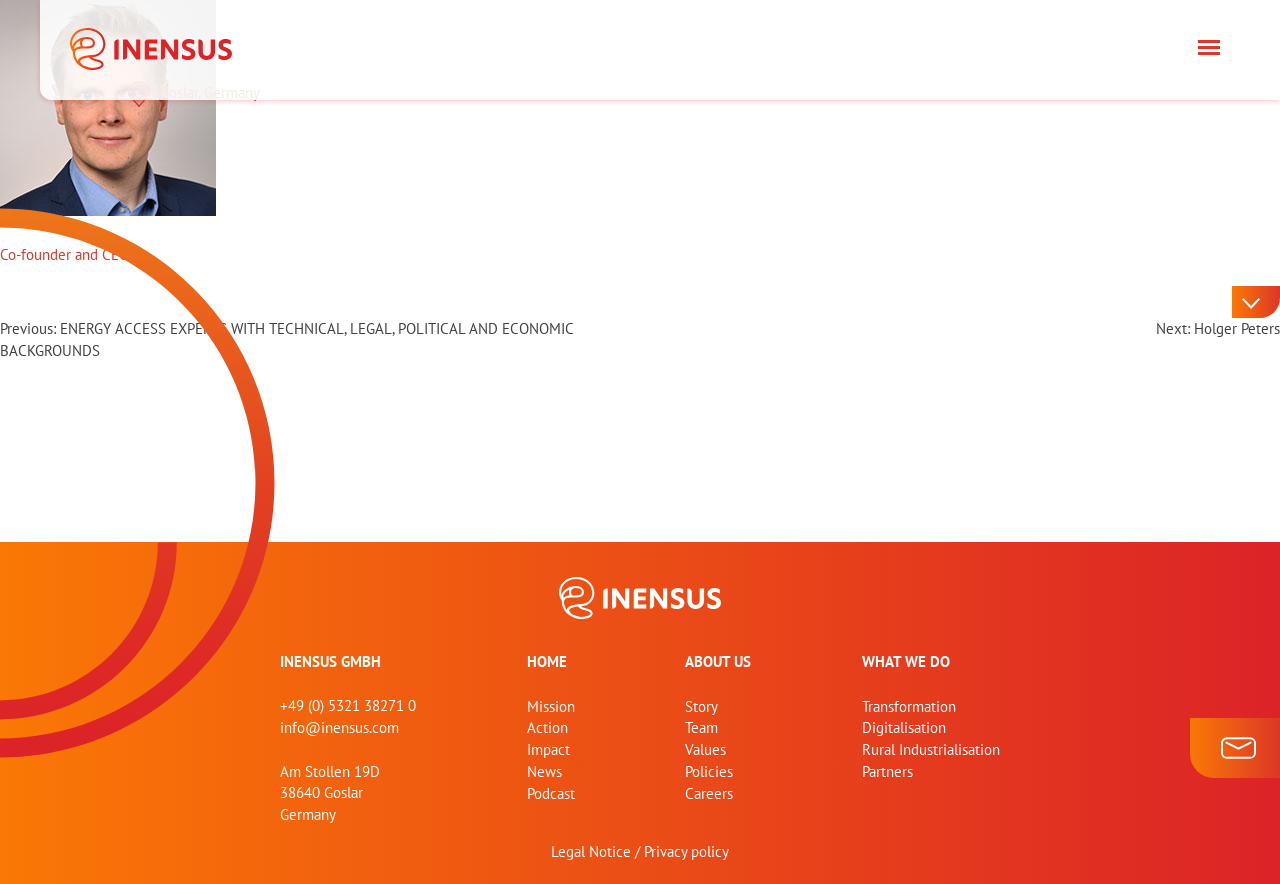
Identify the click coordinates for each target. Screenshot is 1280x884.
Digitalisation (904, 727)
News (544, 771)
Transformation (909, 706)
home (547, 661)
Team (701, 727)
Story (701, 706)
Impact (548, 749)
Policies (709, 771)
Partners (887, 771)
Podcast (551, 793)
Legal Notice (591, 851)
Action (547, 727)
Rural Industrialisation (931, 749)
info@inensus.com (339, 727)
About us (718, 661)
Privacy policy (686, 851)
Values (705, 749)
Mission (551, 706)
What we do (906, 661)
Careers (709, 793)
